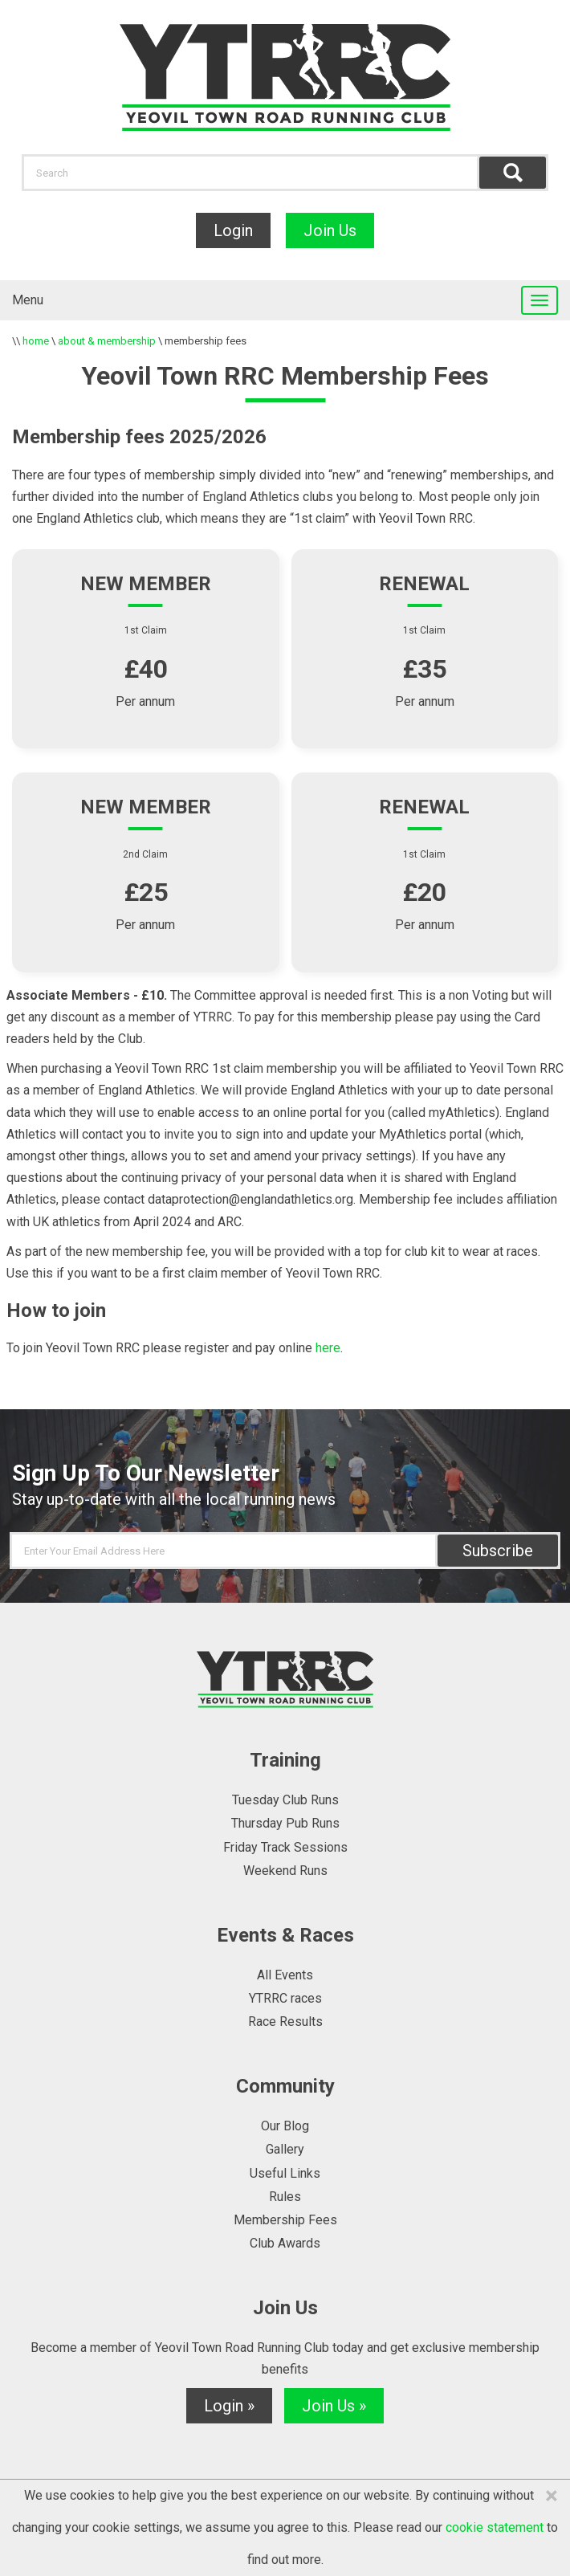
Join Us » (334, 2405)
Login (233, 230)
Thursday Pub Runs (285, 1823)
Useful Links (285, 2173)
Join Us (329, 230)
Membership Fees (285, 2220)
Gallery (285, 2149)
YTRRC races (285, 1998)
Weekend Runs (285, 1870)
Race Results (285, 2021)
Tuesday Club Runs (285, 1800)
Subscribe (497, 1550)
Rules (285, 2196)
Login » (229, 2405)
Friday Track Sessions (285, 1847)
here (328, 1347)
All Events (285, 1975)
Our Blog (285, 2126)
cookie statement (495, 2527)
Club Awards (285, 2243)
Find (512, 173)
